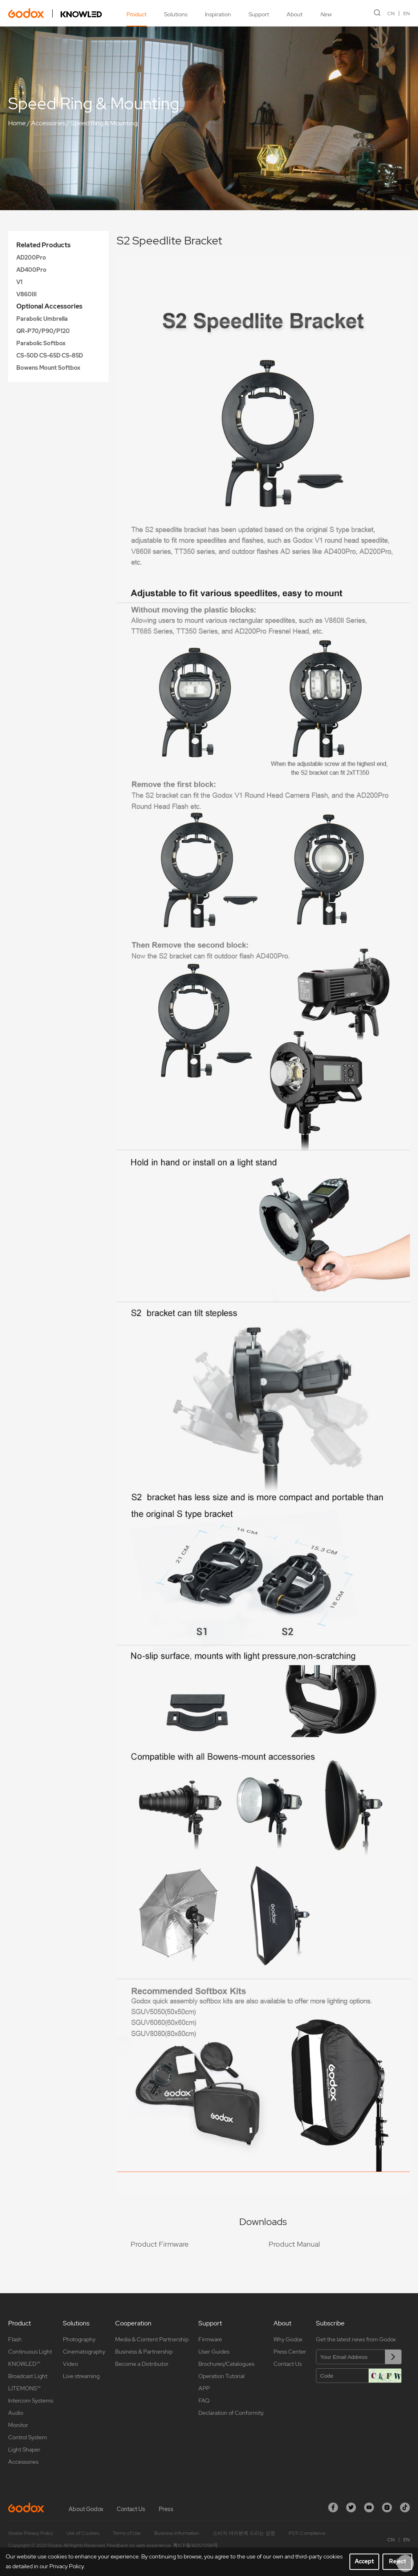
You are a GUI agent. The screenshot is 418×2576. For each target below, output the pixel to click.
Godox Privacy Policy (30, 2533)
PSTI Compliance (307, 2533)
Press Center (289, 2351)
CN (391, 13)
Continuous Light (30, 2351)
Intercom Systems (30, 2400)
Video (70, 2363)
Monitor (18, 2425)
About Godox (86, 2509)
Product (137, 14)
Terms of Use (127, 2533)
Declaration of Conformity (231, 2412)
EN (406, 13)
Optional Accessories (49, 306)
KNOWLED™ (24, 2363)
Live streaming (81, 2376)
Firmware (210, 2339)
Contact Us (287, 2363)
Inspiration (218, 14)
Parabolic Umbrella (42, 318)
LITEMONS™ (24, 2388)
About (294, 14)
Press (166, 2509)
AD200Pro (31, 257)
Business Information (176, 2533)
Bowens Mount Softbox (48, 367)
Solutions (175, 14)
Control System (27, 2437)
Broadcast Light (27, 2376)
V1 (19, 282)
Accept (364, 2561)
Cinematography (84, 2351)
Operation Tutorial (221, 2376)
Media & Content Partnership (152, 2339)
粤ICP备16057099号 (195, 2545)
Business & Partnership (144, 2351)
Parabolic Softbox (41, 343)
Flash (15, 2339)
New (325, 14)
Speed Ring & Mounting (104, 123)
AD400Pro (31, 269)
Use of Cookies (83, 2533)
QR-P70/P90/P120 (43, 331)
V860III (26, 294)
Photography (79, 2339)
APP (204, 2388)
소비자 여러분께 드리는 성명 (244, 2533)
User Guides (213, 2351)
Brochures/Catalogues (226, 2363)
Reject (397, 2561)
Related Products (43, 245)
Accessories (48, 123)
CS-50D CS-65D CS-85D (49, 355)
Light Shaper (24, 2449)
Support (259, 14)
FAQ (203, 2400)
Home (17, 123)
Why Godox (287, 2339)
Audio (15, 2412)
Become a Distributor (142, 2363)
